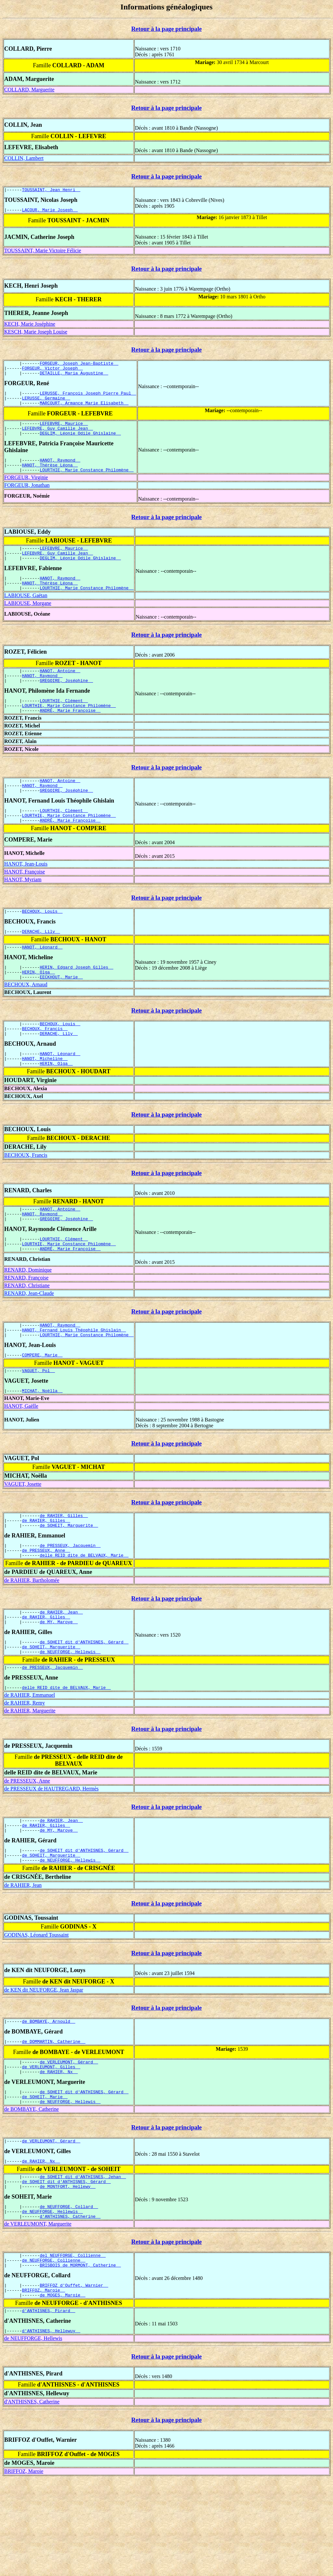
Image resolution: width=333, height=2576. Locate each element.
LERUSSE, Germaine (46, 405)
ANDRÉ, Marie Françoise (70, 736)
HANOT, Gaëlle (21, 1460)
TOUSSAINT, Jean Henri (51, 190)
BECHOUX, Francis (45, 1067)
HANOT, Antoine (60, 691)
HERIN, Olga (38, 1008)
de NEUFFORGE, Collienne (54, 2352)
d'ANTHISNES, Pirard (48, 2407)
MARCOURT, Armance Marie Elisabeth (84, 410)
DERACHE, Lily (41, 964)
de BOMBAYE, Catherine (31, 2191)
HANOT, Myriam (22, 910)
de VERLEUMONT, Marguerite (38, 2313)
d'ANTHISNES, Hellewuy (51, 2428)
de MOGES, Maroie (62, 2390)
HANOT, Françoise (24, 903)
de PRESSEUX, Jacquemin (70, 1604)
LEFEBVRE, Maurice (64, 432)
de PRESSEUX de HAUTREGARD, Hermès (51, 1857)
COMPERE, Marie (42, 1407)
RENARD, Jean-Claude (29, 1342)
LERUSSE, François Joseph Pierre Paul (88, 399)
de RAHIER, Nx (59, 2150)
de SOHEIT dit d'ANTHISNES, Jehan (83, 2261)
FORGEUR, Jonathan (27, 499)
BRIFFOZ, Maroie (43, 2384)
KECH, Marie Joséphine (29, 326)
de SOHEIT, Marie (45, 2177)
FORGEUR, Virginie (26, 491)
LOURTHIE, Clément (64, 724)
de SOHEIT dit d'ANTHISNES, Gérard (84, 1706)
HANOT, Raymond (60, 472)
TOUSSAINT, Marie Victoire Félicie (42, 252)
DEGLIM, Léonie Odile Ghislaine (80, 444)
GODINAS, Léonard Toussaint (36, 2009)
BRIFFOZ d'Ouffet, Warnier (74, 2379)
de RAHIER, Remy (24, 1771)
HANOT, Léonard (42, 981)
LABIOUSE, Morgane (27, 622)
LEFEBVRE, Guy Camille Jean (57, 438)
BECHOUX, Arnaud (25, 1021)
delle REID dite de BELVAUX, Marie (84, 1615)
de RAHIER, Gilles (64, 1571)
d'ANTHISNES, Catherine (70, 2306)
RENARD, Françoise (26, 1326)
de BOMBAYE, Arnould (48, 2096)
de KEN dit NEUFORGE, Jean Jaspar (43, 2064)
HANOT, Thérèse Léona (50, 477)
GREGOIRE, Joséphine (66, 703)
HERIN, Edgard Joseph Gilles (76, 1002)
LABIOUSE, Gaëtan (25, 615)
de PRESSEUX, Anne (46, 1610)
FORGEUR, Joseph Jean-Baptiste (79, 366)
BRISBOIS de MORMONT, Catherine (80, 2357)
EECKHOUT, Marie (61, 1014)
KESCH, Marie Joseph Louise (35, 333)
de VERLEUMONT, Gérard (69, 2139)
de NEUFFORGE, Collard (69, 2294)
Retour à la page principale (166, 28)
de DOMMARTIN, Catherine (54, 2117)
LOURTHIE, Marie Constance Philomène (87, 483)
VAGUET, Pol (38, 1424)
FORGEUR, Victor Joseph (52, 372)
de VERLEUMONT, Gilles (51, 2145)
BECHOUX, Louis (42, 943)
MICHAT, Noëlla (42, 1445)
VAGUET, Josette (22, 1538)
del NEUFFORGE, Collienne (73, 2346)
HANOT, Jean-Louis (25, 895)
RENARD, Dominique (28, 1318)
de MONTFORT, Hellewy (68, 2273)
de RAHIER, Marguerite (29, 1779)
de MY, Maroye (59, 1685)
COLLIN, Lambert (24, 158)
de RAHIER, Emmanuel (29, 1763)
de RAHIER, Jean (61, 1673)
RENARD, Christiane (27, 1334)
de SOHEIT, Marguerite (69, 1583)
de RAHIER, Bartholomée (31, 1640)
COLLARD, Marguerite (29, 89)
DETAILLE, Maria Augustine (74, 378)
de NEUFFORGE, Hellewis (70, 1718)
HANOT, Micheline (45, 1100)
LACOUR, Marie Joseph (50, 212)
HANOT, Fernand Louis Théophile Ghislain (74, 1380)
